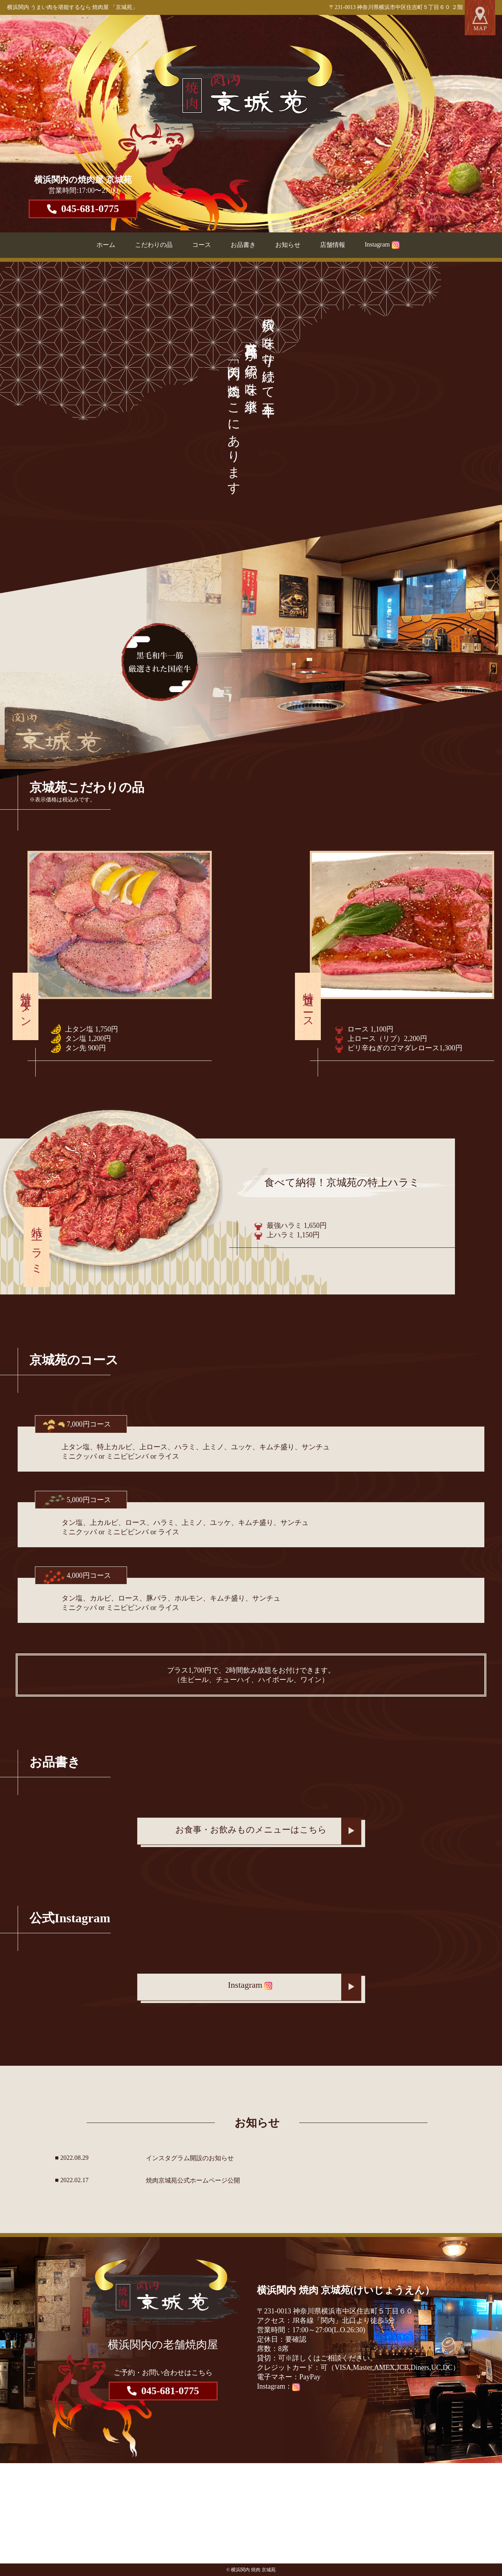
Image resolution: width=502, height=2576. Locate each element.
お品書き (243, 244)
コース (201, 244)
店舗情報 (332, 244)
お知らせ (287, 244)
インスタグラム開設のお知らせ (190, 2158)
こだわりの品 (154, 244)
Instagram (382, 244)
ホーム (105, 244)
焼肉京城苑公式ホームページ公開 (193, 2180)
